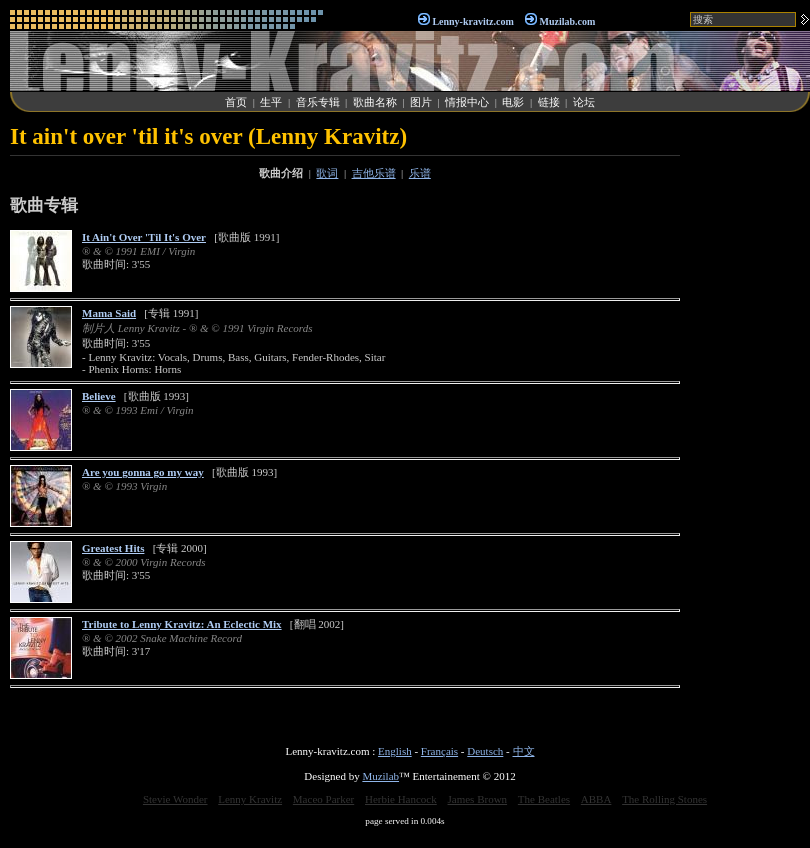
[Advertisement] (750, 424)
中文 (524, 751)
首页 (236, 102)
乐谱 (420, 173)
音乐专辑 (318, 102)
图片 (421, 102)
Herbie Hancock (401, 799)
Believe (99, 396)
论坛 (584, 102)
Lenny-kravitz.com (472, 21)
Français (439, 751)
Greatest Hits (113, 548)
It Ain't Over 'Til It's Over (144, 237)
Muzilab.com (568, 21)
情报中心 (467, 102)
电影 (513, 102)
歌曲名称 (375, 102)
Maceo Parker (323, 799)
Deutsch (485, 751)
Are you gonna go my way (143, 472)
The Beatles (544, 799)
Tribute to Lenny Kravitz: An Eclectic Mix (182, 624)
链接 (549, 102)
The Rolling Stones (664, 799)
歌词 (327, 173)
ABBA (596, 799)
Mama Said (109, 313)
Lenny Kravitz (250, 799)
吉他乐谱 (374, 173)
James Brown (478, 799)
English (395, 751)
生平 (271, 102)
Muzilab (380, 776)
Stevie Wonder (175, 799)
